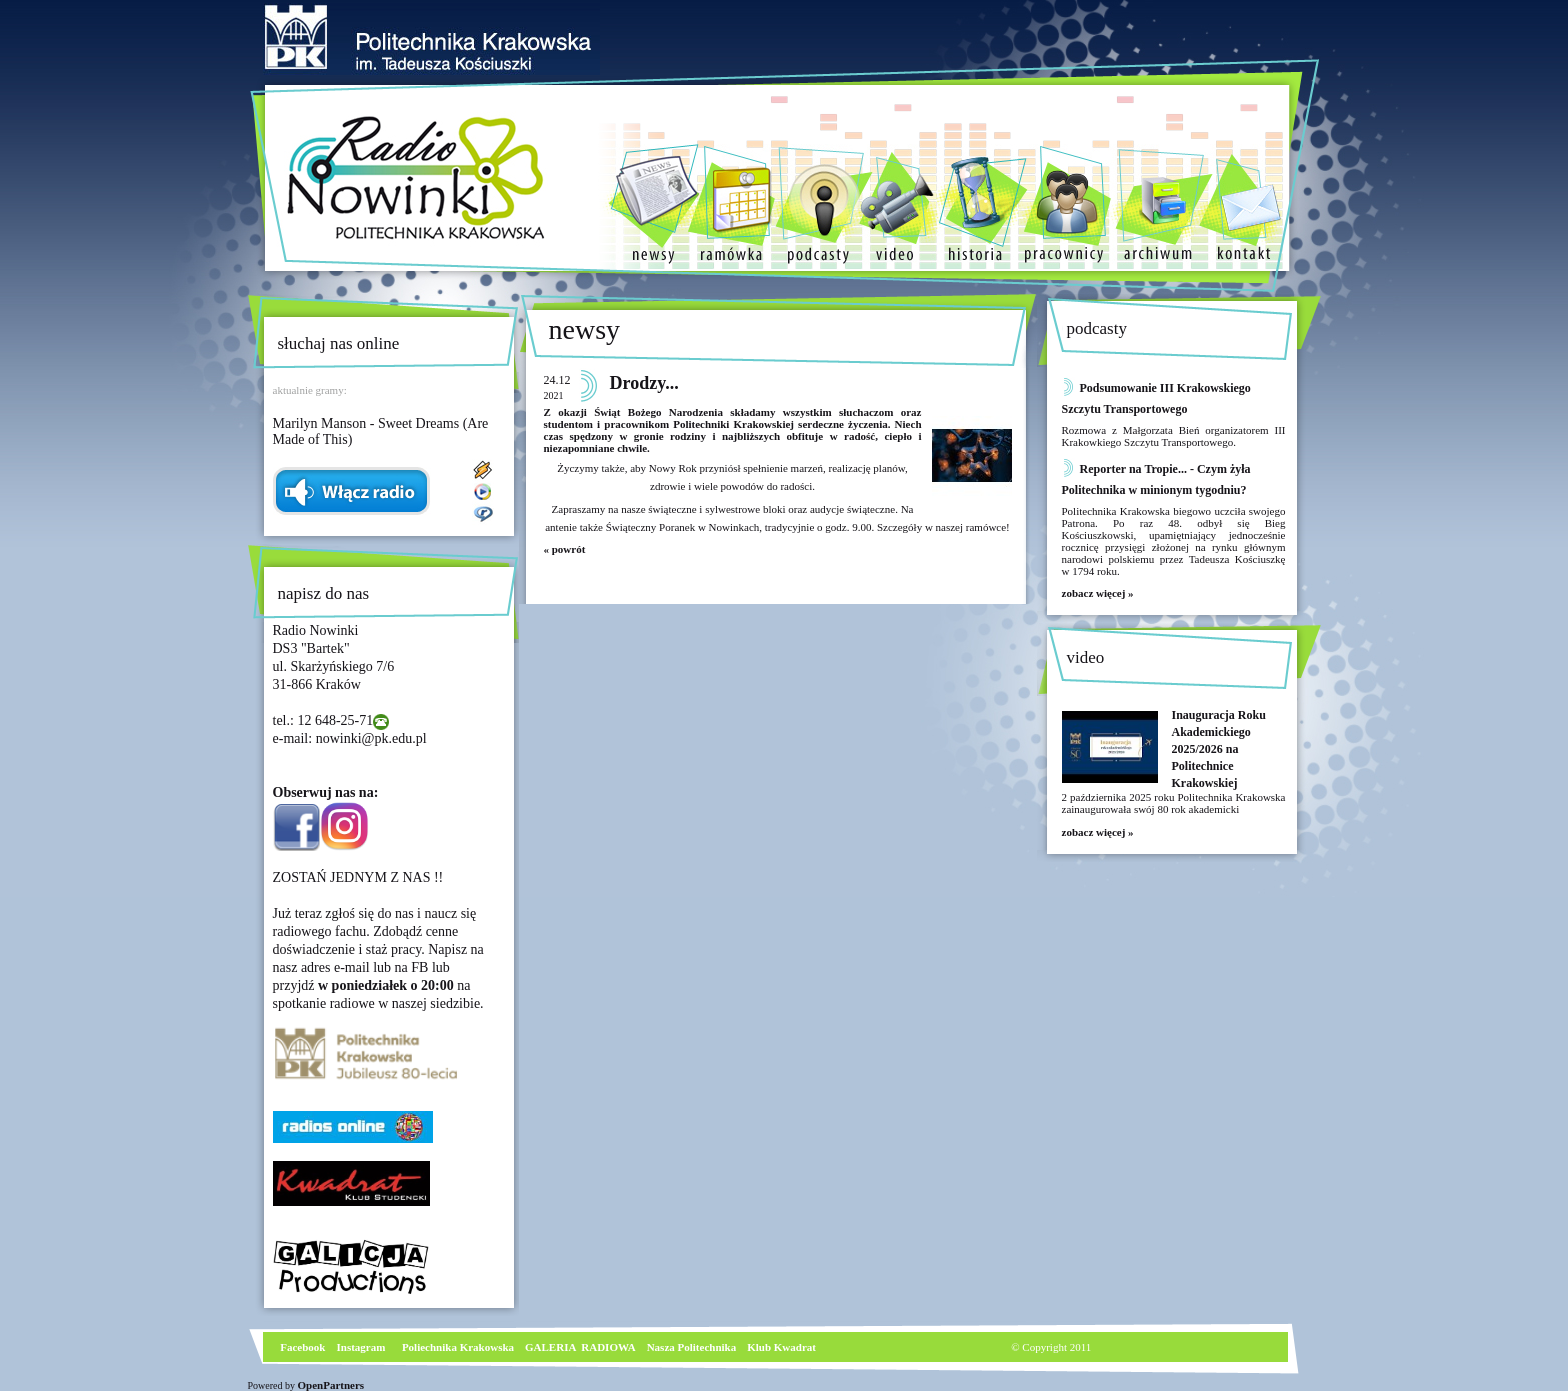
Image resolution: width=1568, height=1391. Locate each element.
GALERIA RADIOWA (580, 1347)
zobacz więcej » (1098, 593)
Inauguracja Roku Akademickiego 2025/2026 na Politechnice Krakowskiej (1219, 749)
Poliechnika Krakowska (459, 1347)
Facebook (302, 1347)
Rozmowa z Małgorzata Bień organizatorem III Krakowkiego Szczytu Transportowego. (1174, 436)
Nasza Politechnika (692, 1347)
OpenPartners (331, 1385)
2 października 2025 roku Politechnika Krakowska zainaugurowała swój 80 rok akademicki (1174, 803)
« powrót (565, 549)
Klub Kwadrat (781, 1347)
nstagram (363, 1347)
